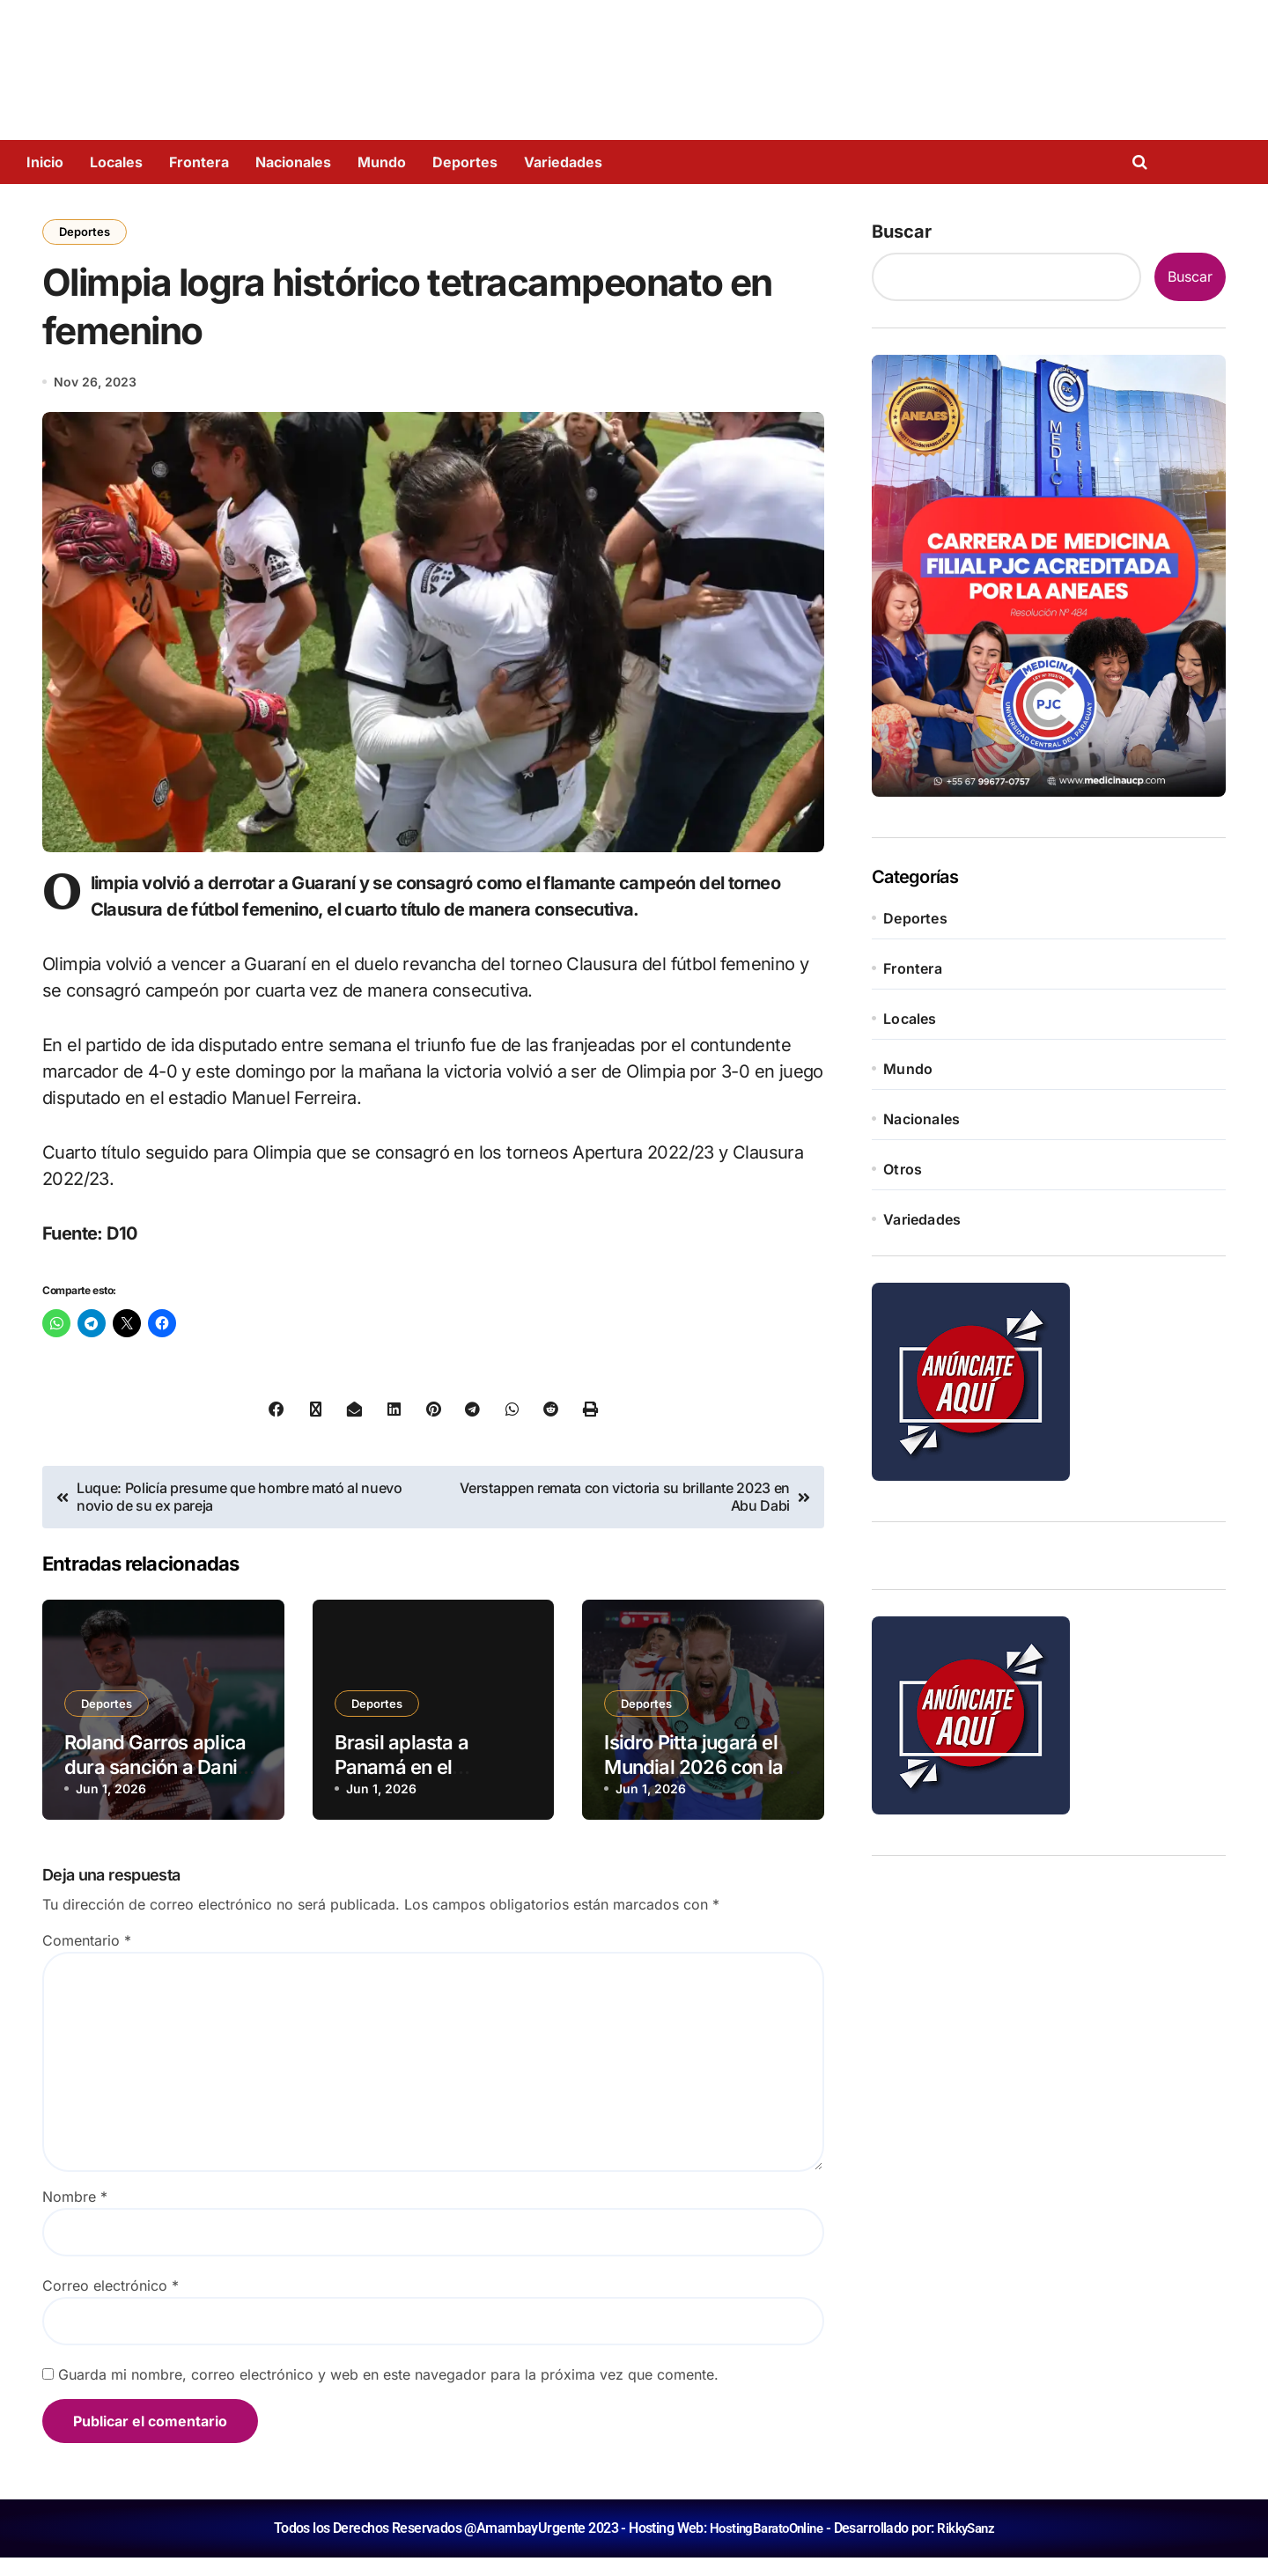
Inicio (44, 162)
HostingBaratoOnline (764, 2546)
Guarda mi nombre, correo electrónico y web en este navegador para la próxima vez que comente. (388, 2393)
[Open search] (1144, 162)
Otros (902, 1169)
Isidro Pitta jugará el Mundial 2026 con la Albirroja (693, 1785)
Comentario (86, 1959)
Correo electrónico (110, 2304)
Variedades (563, 162)
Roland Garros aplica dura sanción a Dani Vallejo (155, 1785)
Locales (116, 162)
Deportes (465, 162)
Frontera (199, 162)
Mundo (382, 162)
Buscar (902, 231)
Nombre (74, 2215)
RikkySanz (970, 2546)
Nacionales (293, 162)
